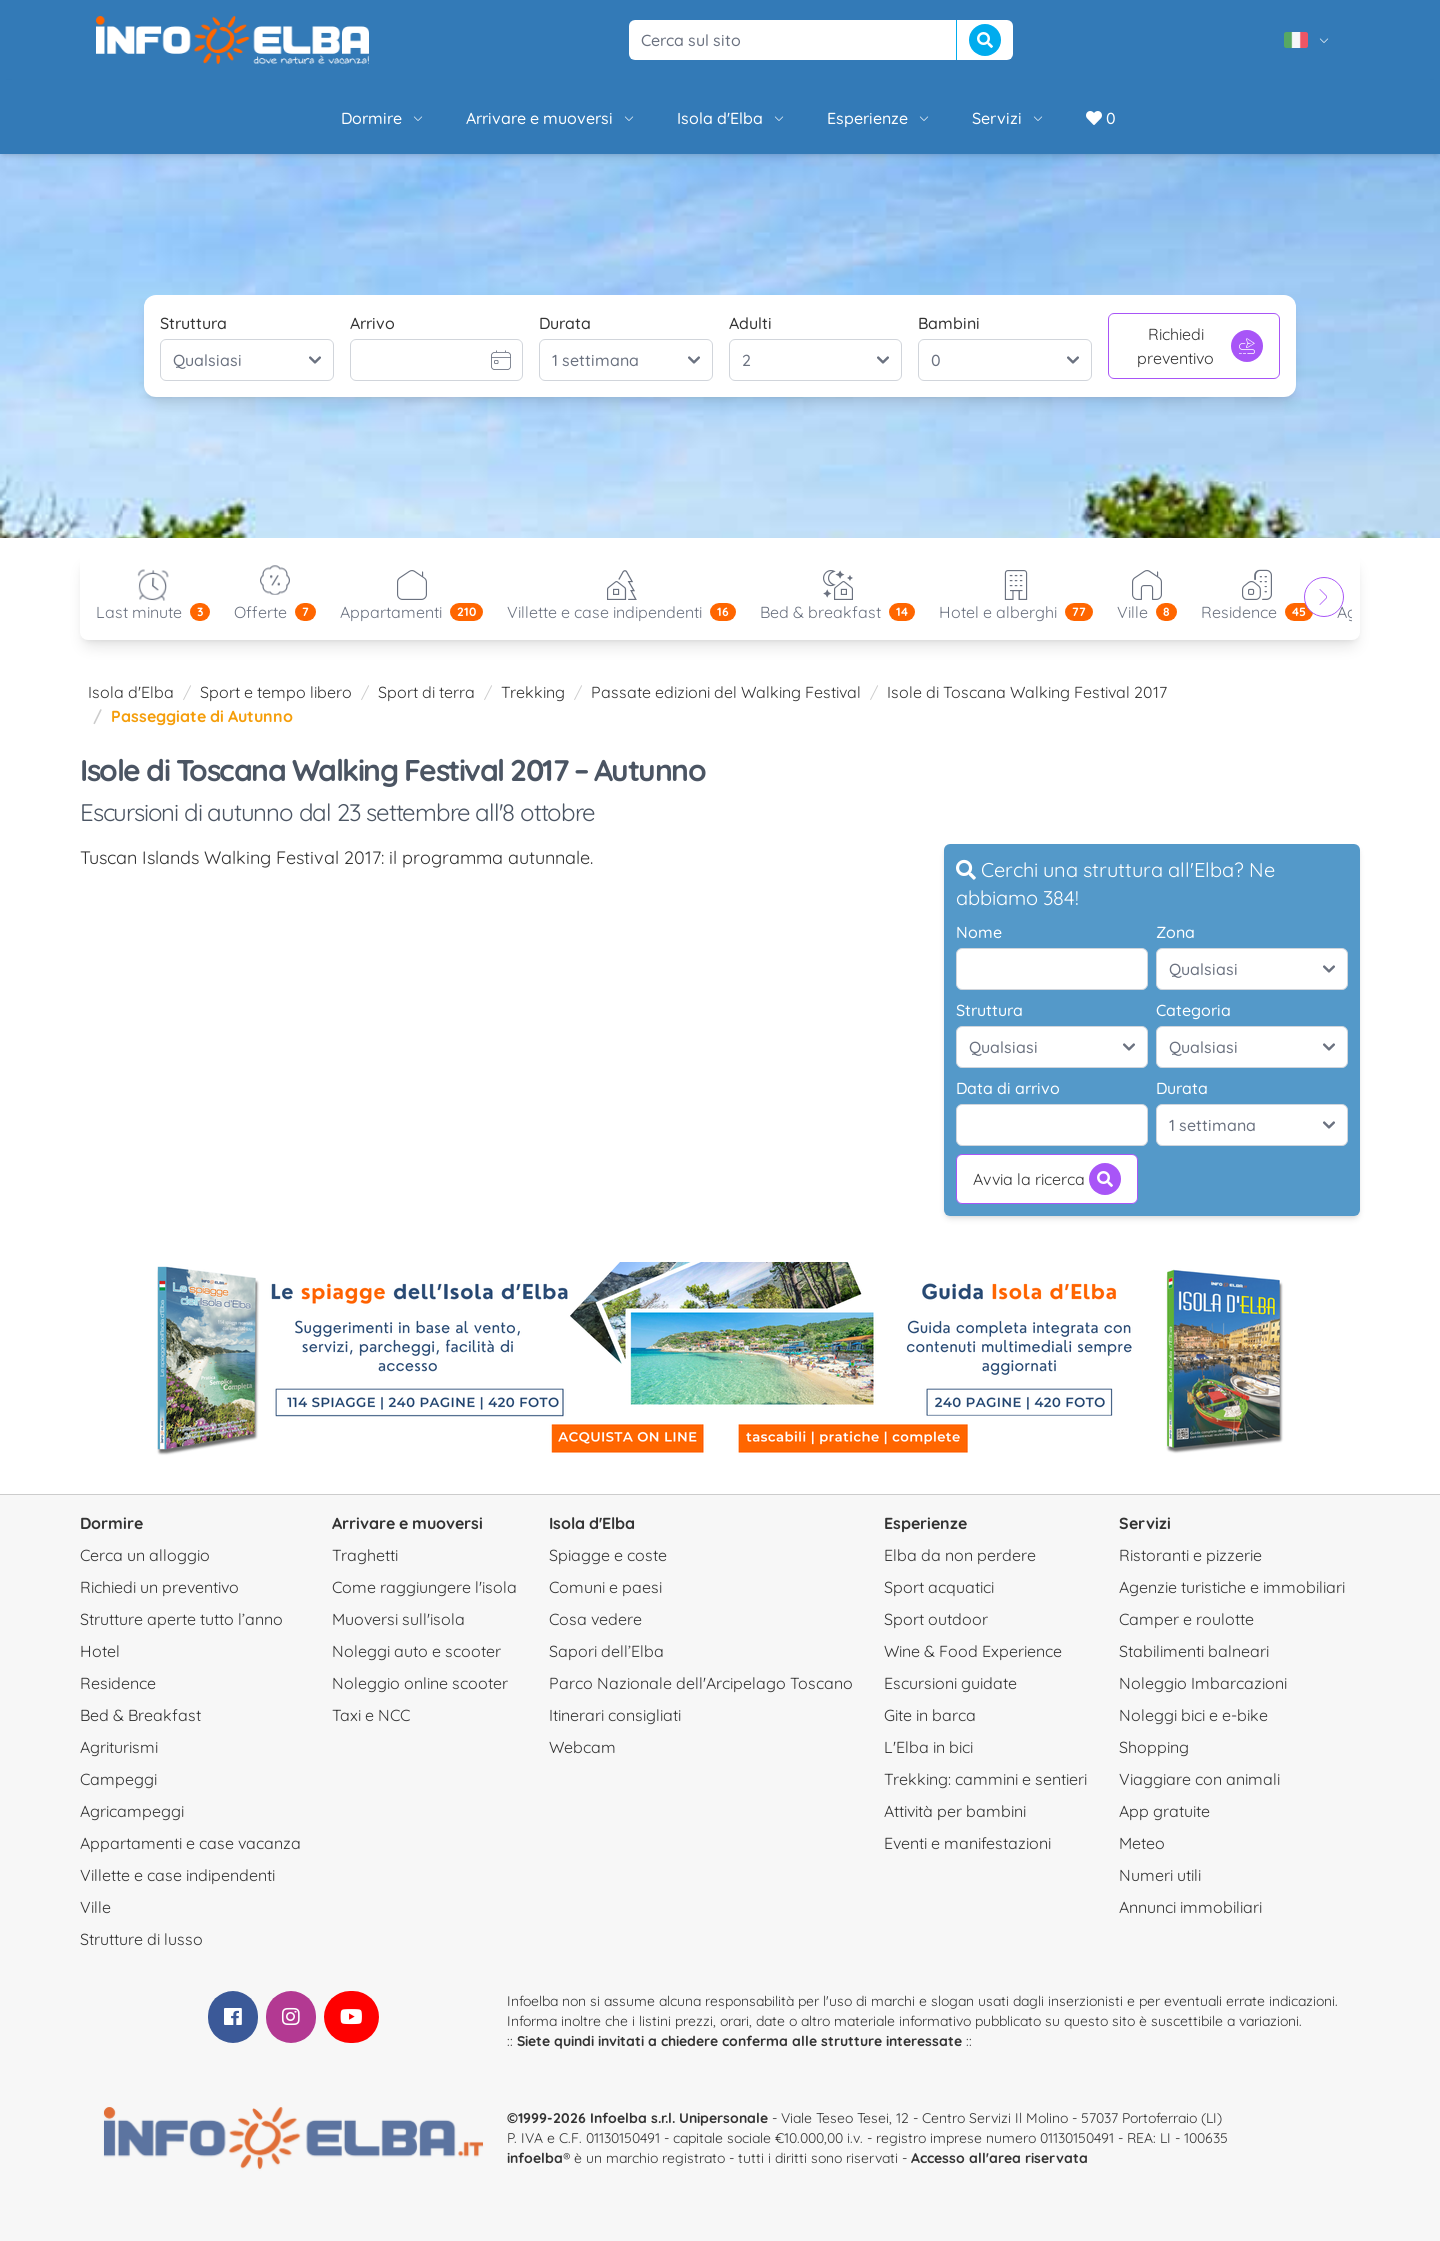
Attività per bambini (955, 1811)
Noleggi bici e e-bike (1193, 1715)
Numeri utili (1160, 1875)
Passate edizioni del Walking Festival (726, 692)
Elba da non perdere (960, 1555)
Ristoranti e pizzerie (1190, 1555)
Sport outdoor (936, 1619)
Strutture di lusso (141, 1939)
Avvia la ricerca (1047, 1179)
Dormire (383, 118)
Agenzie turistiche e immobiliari (1232, 1587)
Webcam (582, 1747)
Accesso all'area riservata (999, 2158)
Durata (565, 323)
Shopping (1154, 1747)
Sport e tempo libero (276, 692)
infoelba (535, 2158)
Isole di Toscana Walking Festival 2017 (1027, 692)
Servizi (1009, 118)
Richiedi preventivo (1200, 346)
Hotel (100, 1651)
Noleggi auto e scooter (416, 1651)
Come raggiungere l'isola (424, 1587)
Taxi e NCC (371, 1715)
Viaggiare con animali (1199, 1779)
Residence (118, 1683)
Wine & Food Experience (973, 1651)
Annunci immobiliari (1190, 1907)
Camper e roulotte (1186, 1619)
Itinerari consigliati (615, 1715)
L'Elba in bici (928, 1747)
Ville (95, 1907)
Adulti (750, 323)
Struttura (193, 323)
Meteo (1142, 1843)
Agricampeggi (132, 1811)
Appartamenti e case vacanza (190, 1843)
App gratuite (1164, 1811)
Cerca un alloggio (145, 1555)
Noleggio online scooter (420, 1683)
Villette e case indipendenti (177, 1875)
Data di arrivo (1008, 1088)
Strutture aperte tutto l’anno (181, 1619)
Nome (979, 932)
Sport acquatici (939, 1587)
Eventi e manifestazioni (967, 1843)
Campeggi (118, 1779)
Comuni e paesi (605, 1587)
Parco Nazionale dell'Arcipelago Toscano (701, 1683)
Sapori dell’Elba (606, 1651)
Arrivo (372, 323)
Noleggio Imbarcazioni (1203, 1683)
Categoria (1193, 1010)
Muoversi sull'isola (398, 1619)
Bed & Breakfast (140, 1715)
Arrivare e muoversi (551, 118)
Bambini (949, 323)
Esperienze (879, 118)
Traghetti (365, 1555)
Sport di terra (426, 692)
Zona (1175, 932)
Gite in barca (930, 1715)
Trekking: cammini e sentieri (985, 1779)
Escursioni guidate (950, 1683)
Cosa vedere (595, 1619)
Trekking (533, 692)
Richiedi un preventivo (159, 1587)
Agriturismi (119, 1747)
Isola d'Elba (732, 118)
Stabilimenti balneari (1194, 1651)
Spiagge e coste (608, 1555)
